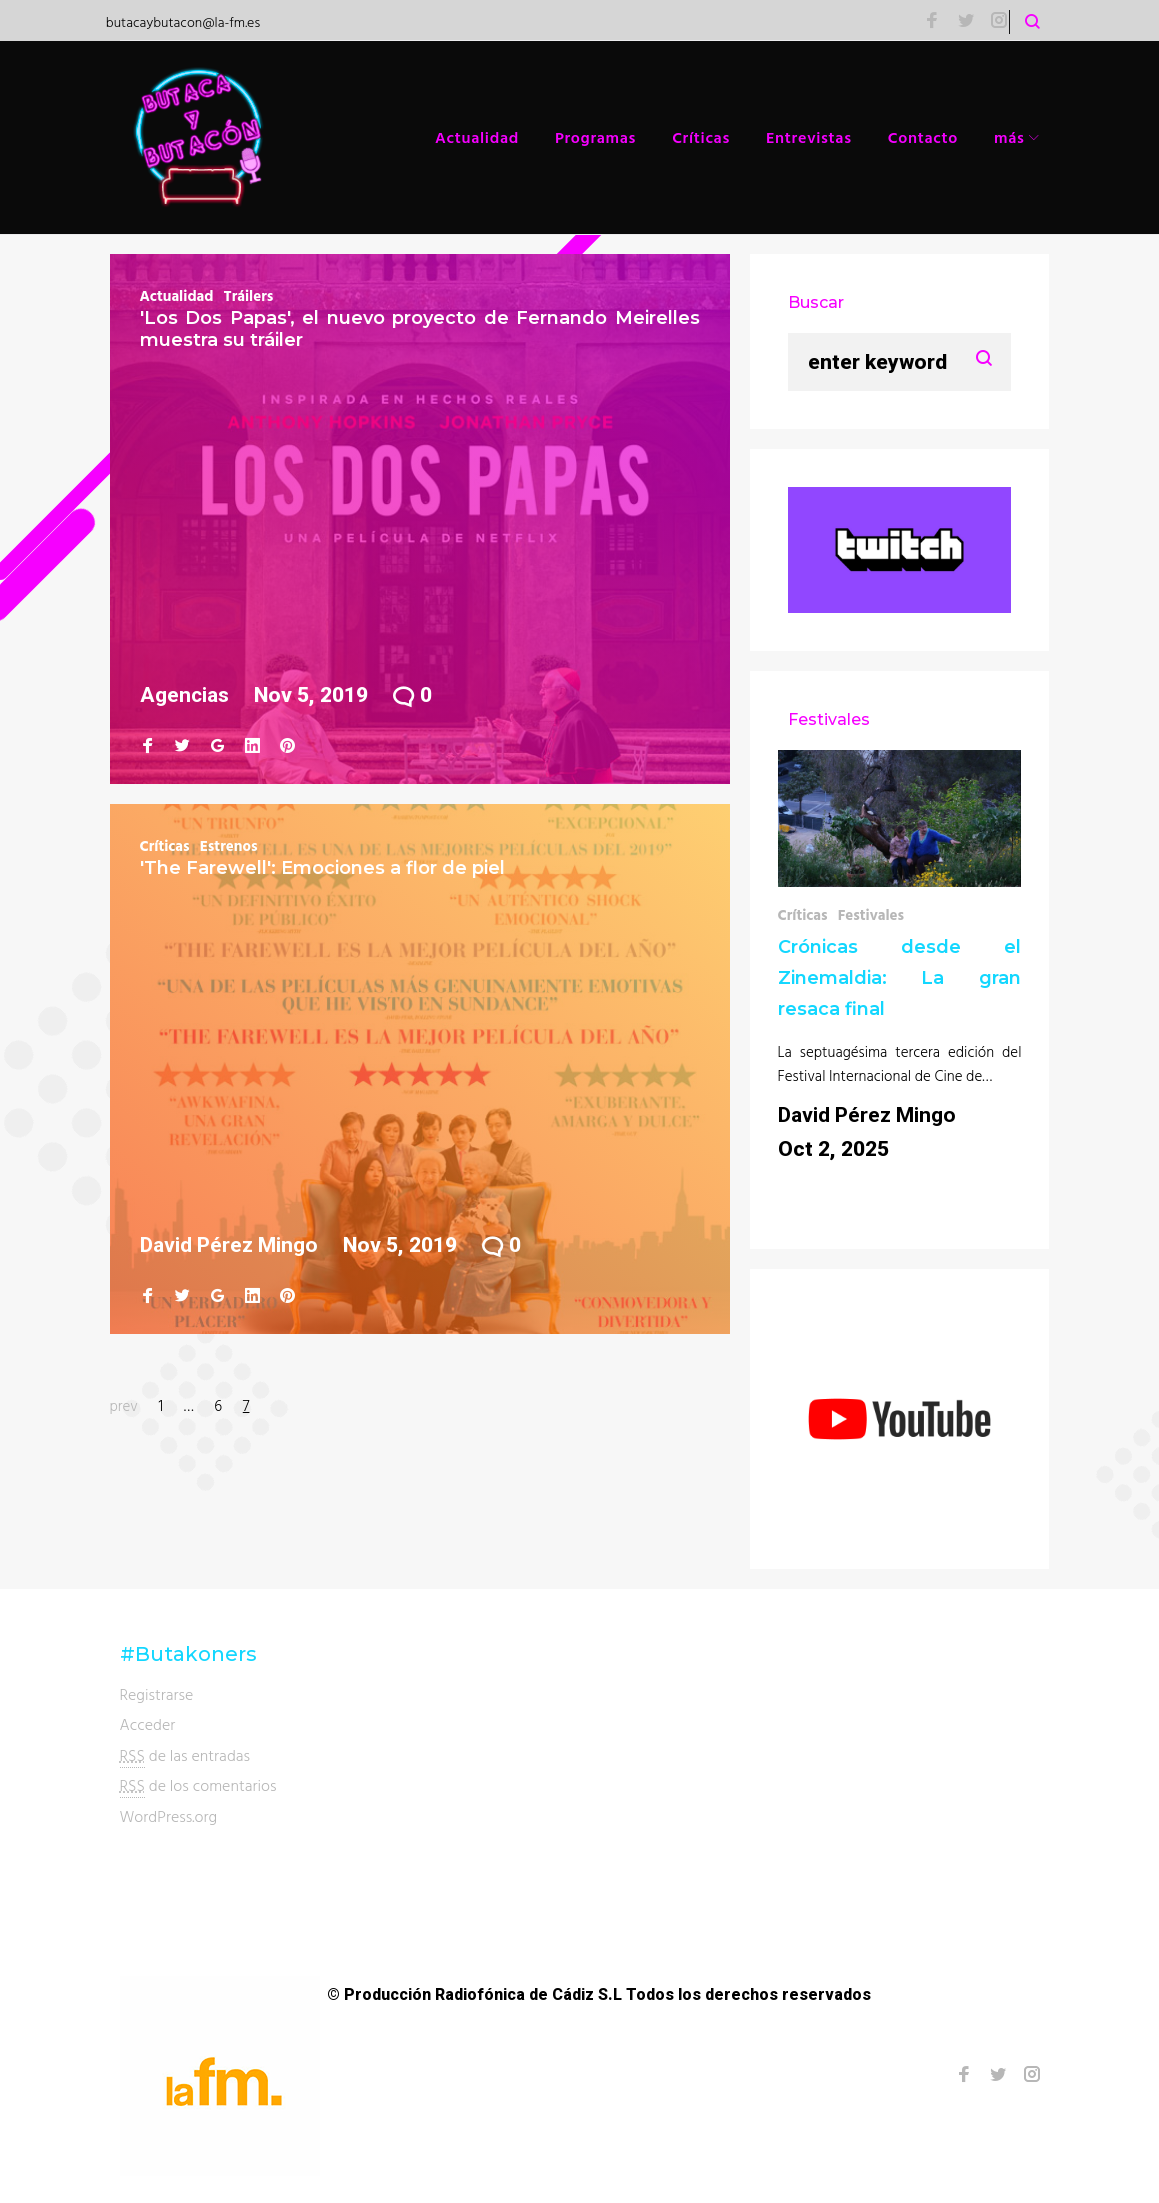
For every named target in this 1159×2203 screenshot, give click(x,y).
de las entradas (185, 1755)
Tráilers (248, 295)
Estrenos (229, 845)
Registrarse (157, 1694)
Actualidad (477, 137)
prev (124, 1405)
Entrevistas (809, 137)
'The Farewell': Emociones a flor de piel (322, 868)
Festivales (871, 914)
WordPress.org (169, 1816)
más (1009, 137)
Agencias (184, 695)
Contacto (923, 137)
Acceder (148, 1724)
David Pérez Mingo (229, 1245)
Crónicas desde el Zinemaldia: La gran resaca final (900, 978)
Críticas (701, 137)
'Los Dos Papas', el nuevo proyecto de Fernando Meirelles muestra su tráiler (420, 329)
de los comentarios (198, 1785)
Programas (595, 137)
